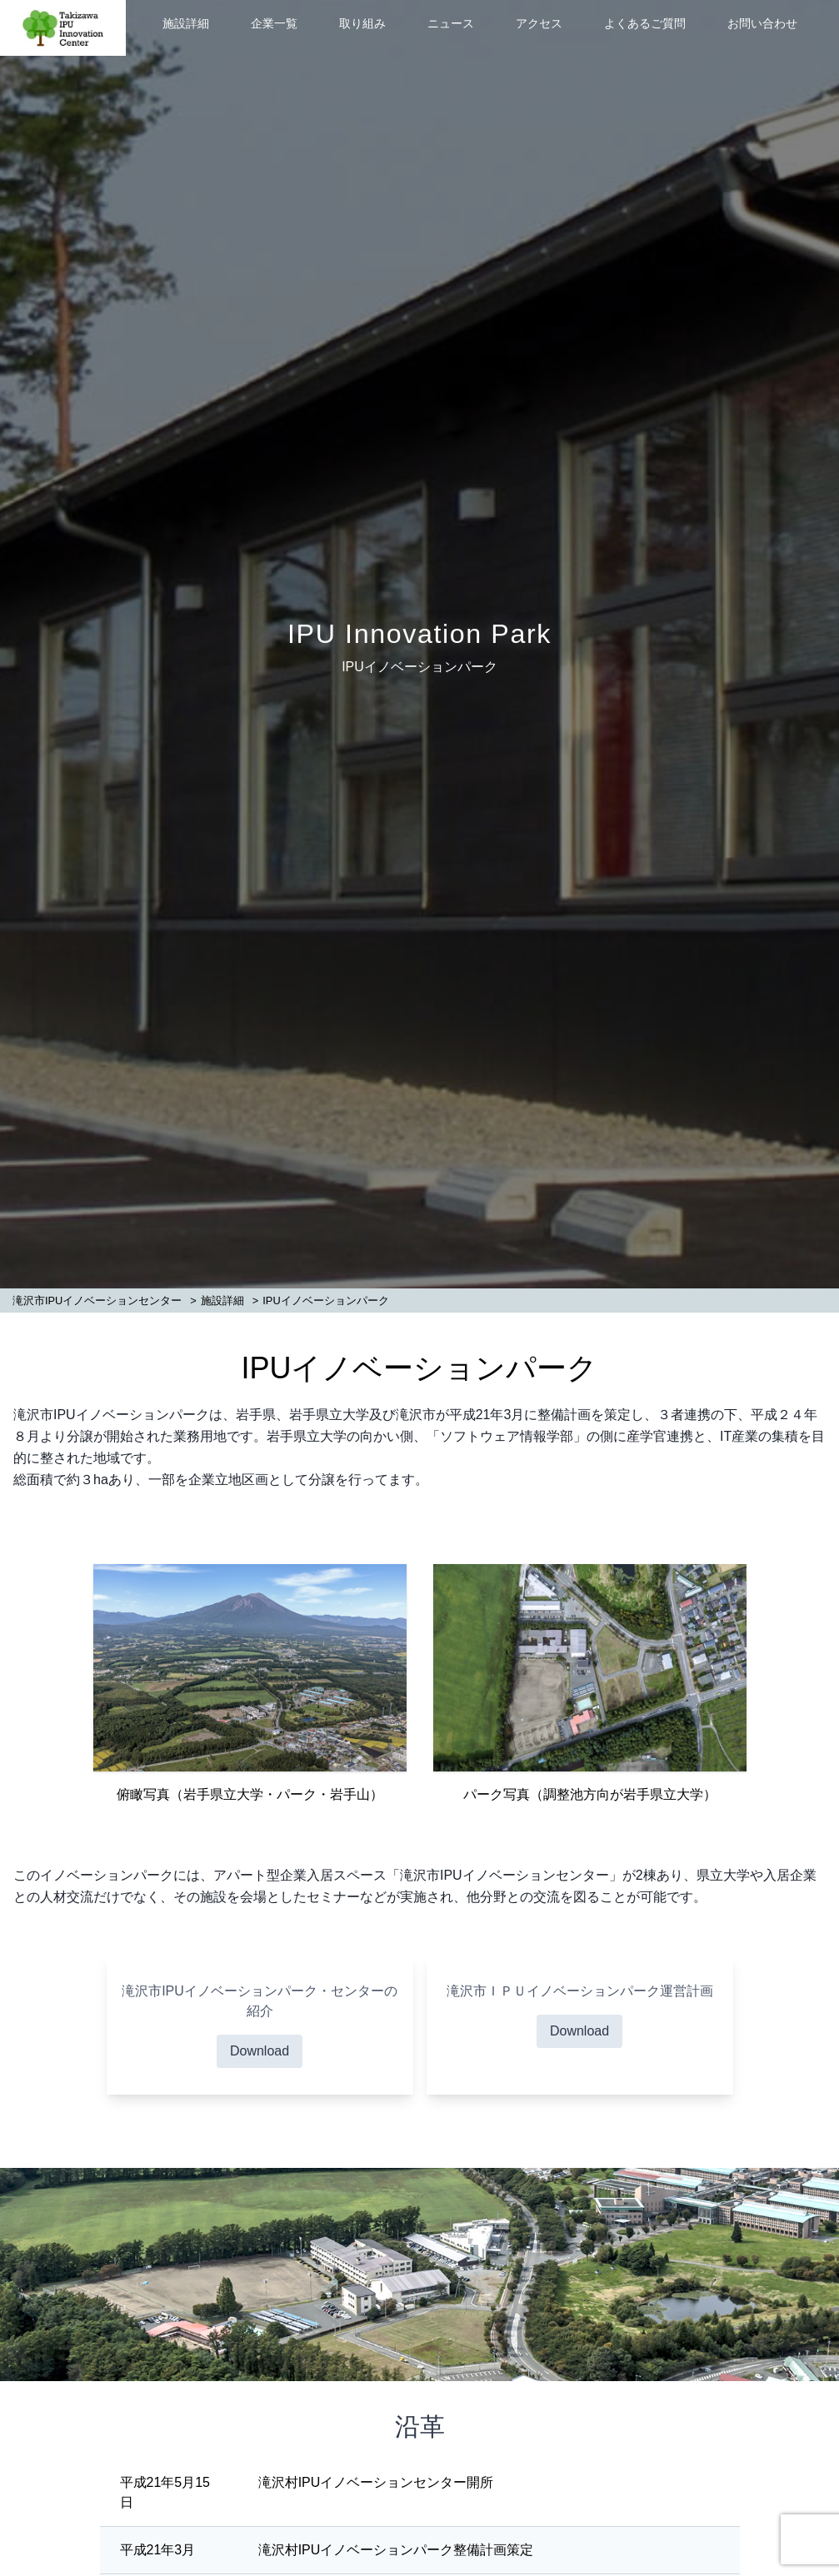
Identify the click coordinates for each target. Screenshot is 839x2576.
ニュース (450, 23)
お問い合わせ (762, 23)
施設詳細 (185, 23)
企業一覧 (274, 23)
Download (259, 2051)
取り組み (362, 23)
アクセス (539, 23)
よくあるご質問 (645, 23)
